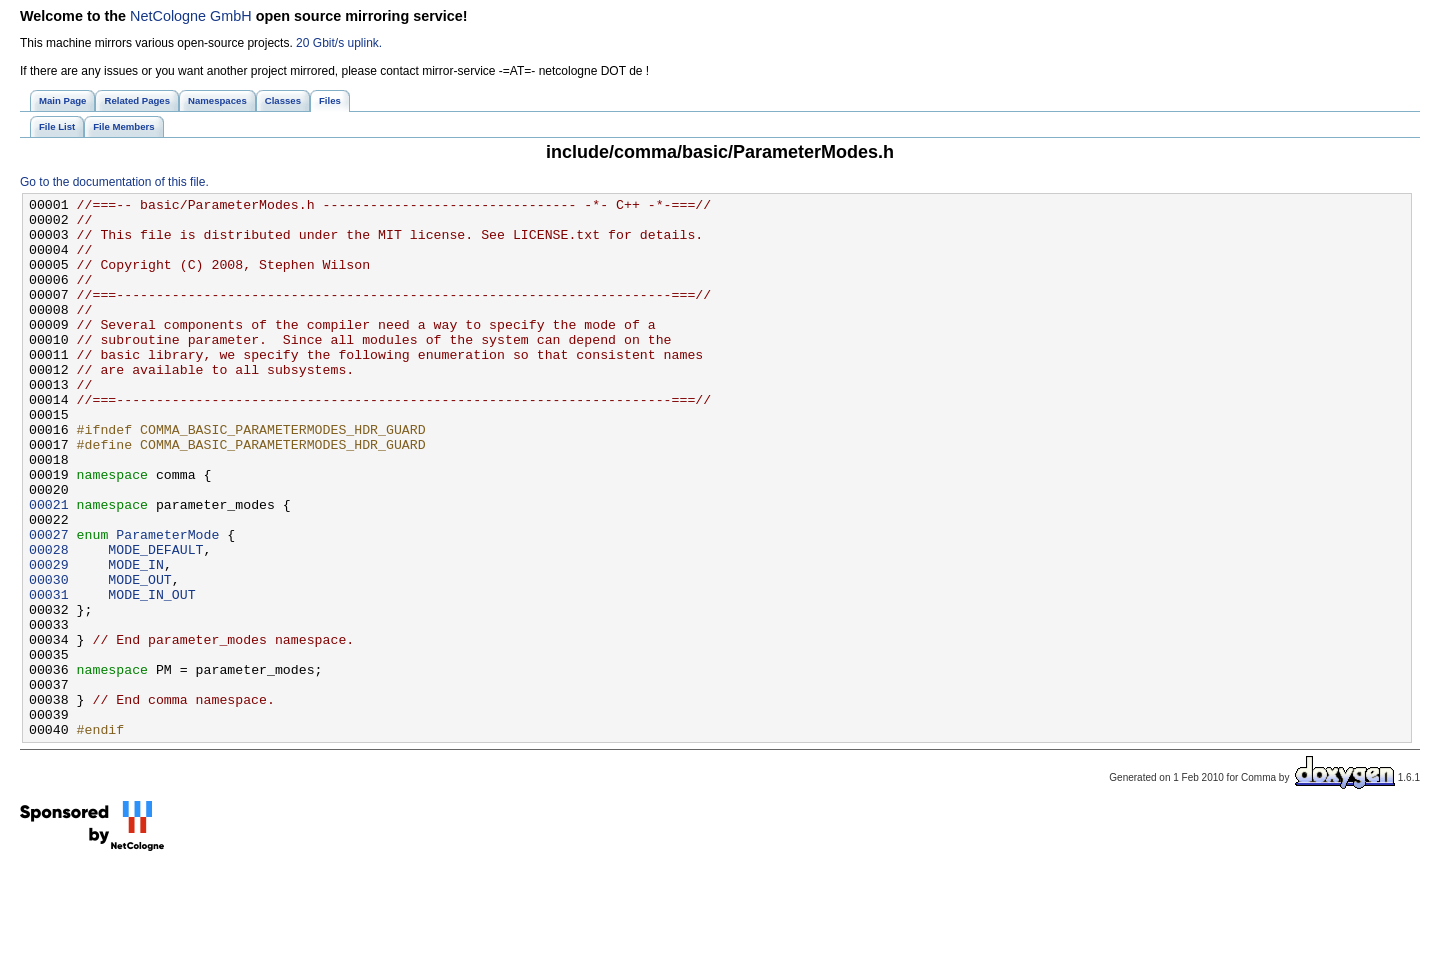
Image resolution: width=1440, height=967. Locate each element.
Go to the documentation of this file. (114, 182)
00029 (49, 639)
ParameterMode (167, 603)
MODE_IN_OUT (151, 675)
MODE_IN (136, 639)
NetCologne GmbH (191, 16)
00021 (49, 567)
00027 (49, 603)
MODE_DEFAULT (155, 621)
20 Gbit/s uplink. (339, 43)
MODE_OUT (139, 657)
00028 (49, 621)
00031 (49, 675)
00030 (49, 657)
